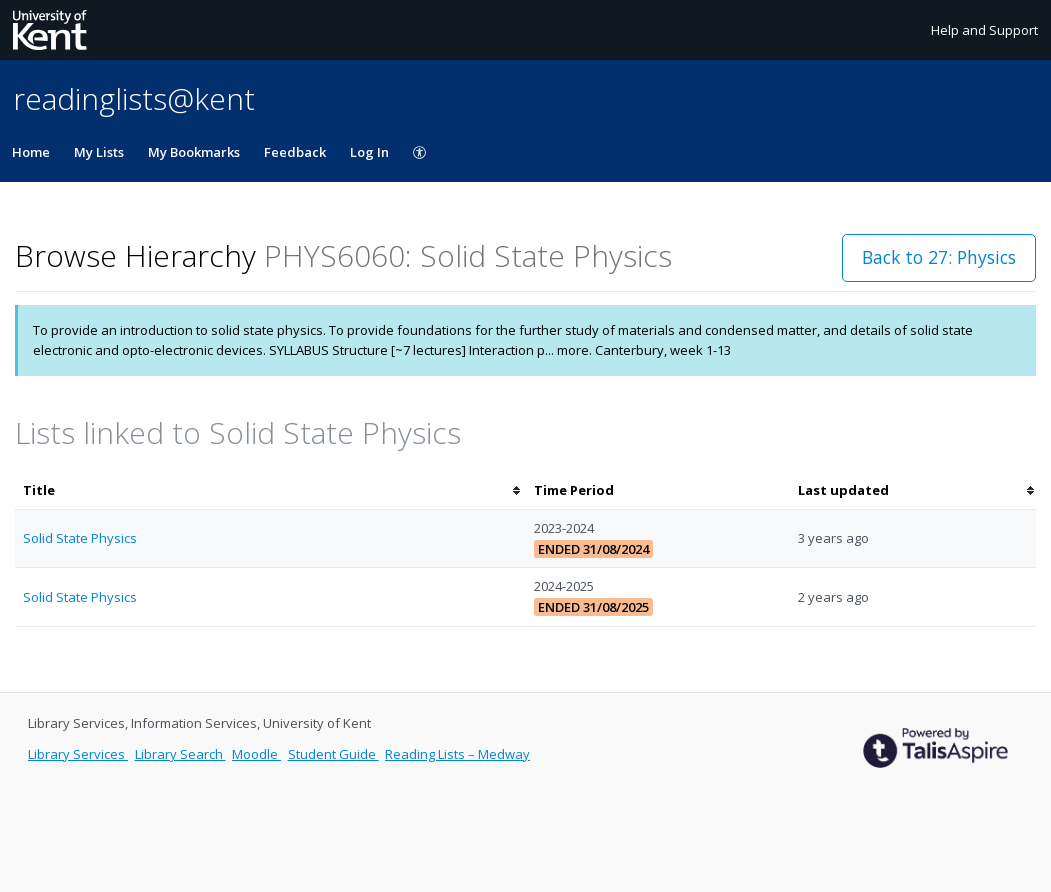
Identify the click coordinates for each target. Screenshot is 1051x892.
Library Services (78, 754)
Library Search (180, 754)
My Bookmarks (194, 152)
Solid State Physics (80, 538)
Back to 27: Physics (939, 257)
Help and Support (984, 30)
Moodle (256, 754)
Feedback (295, 152)
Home (31, 152)
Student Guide (333, 754)
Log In (369, 152)
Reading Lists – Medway (457, 754)
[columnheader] (270, 490)
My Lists (99, 152)
